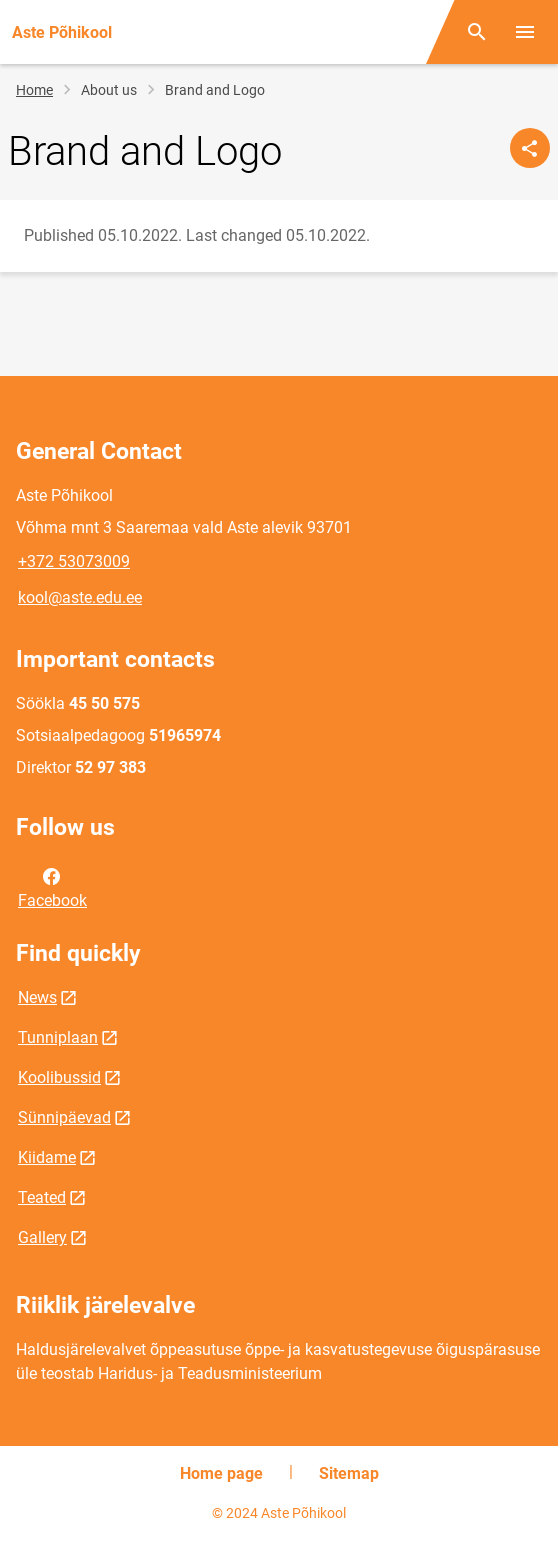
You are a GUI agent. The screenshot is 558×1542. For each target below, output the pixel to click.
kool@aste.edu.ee (80, 597)
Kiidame (47, 1157)
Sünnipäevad (64, 1117)
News (37, 997)
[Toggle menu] (525, 32)
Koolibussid (59, 1077)
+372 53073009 (74, 561)
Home (34, 90)
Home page (221, 1473)
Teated (42, 1197)
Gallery (42, 1237)
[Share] (530, 148)
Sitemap (349, 1473)
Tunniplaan (58, 1037)
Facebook (52, 887)
